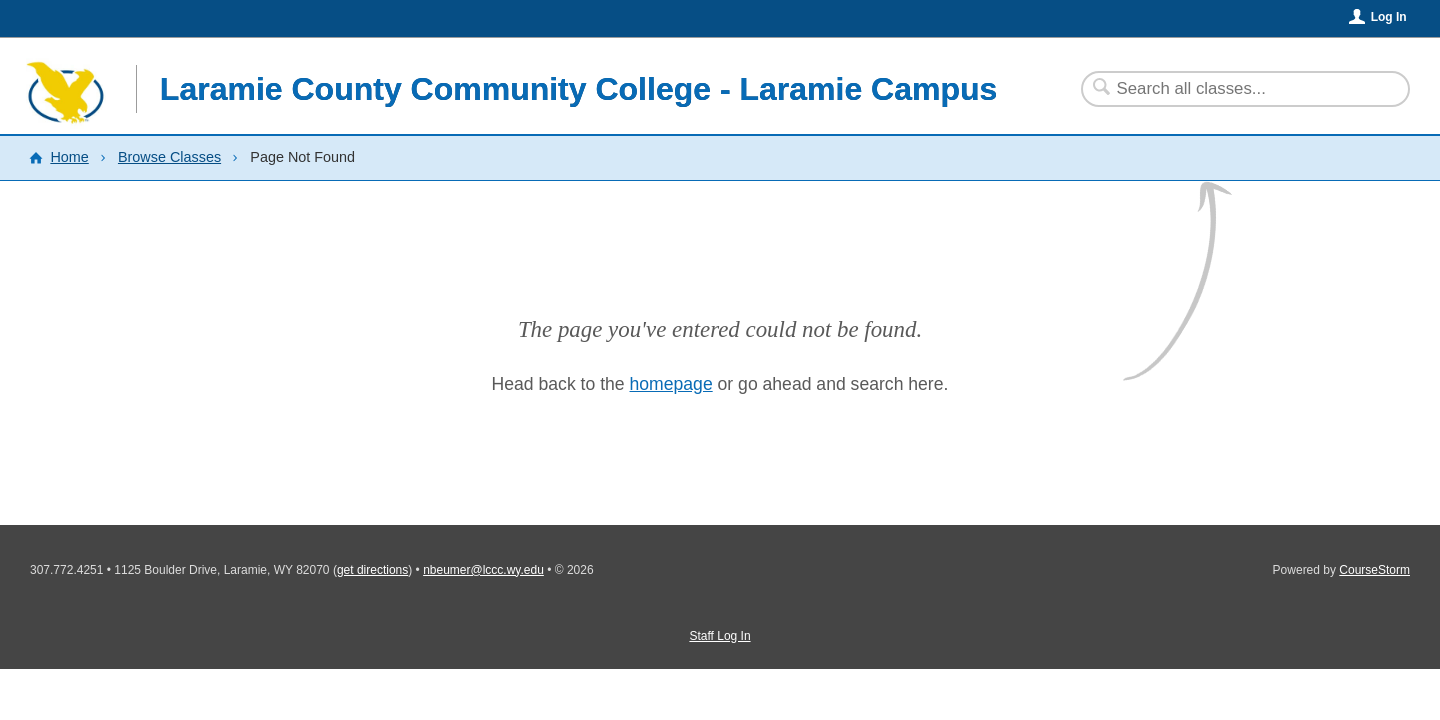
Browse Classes (169, 157)
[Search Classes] (1233, 89)
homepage (671, 384)
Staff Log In (719, 636)
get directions (372, 570)
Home (69, 157)
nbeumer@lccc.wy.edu (483, 570)
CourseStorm (1374, 570)
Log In (1389, 17)
